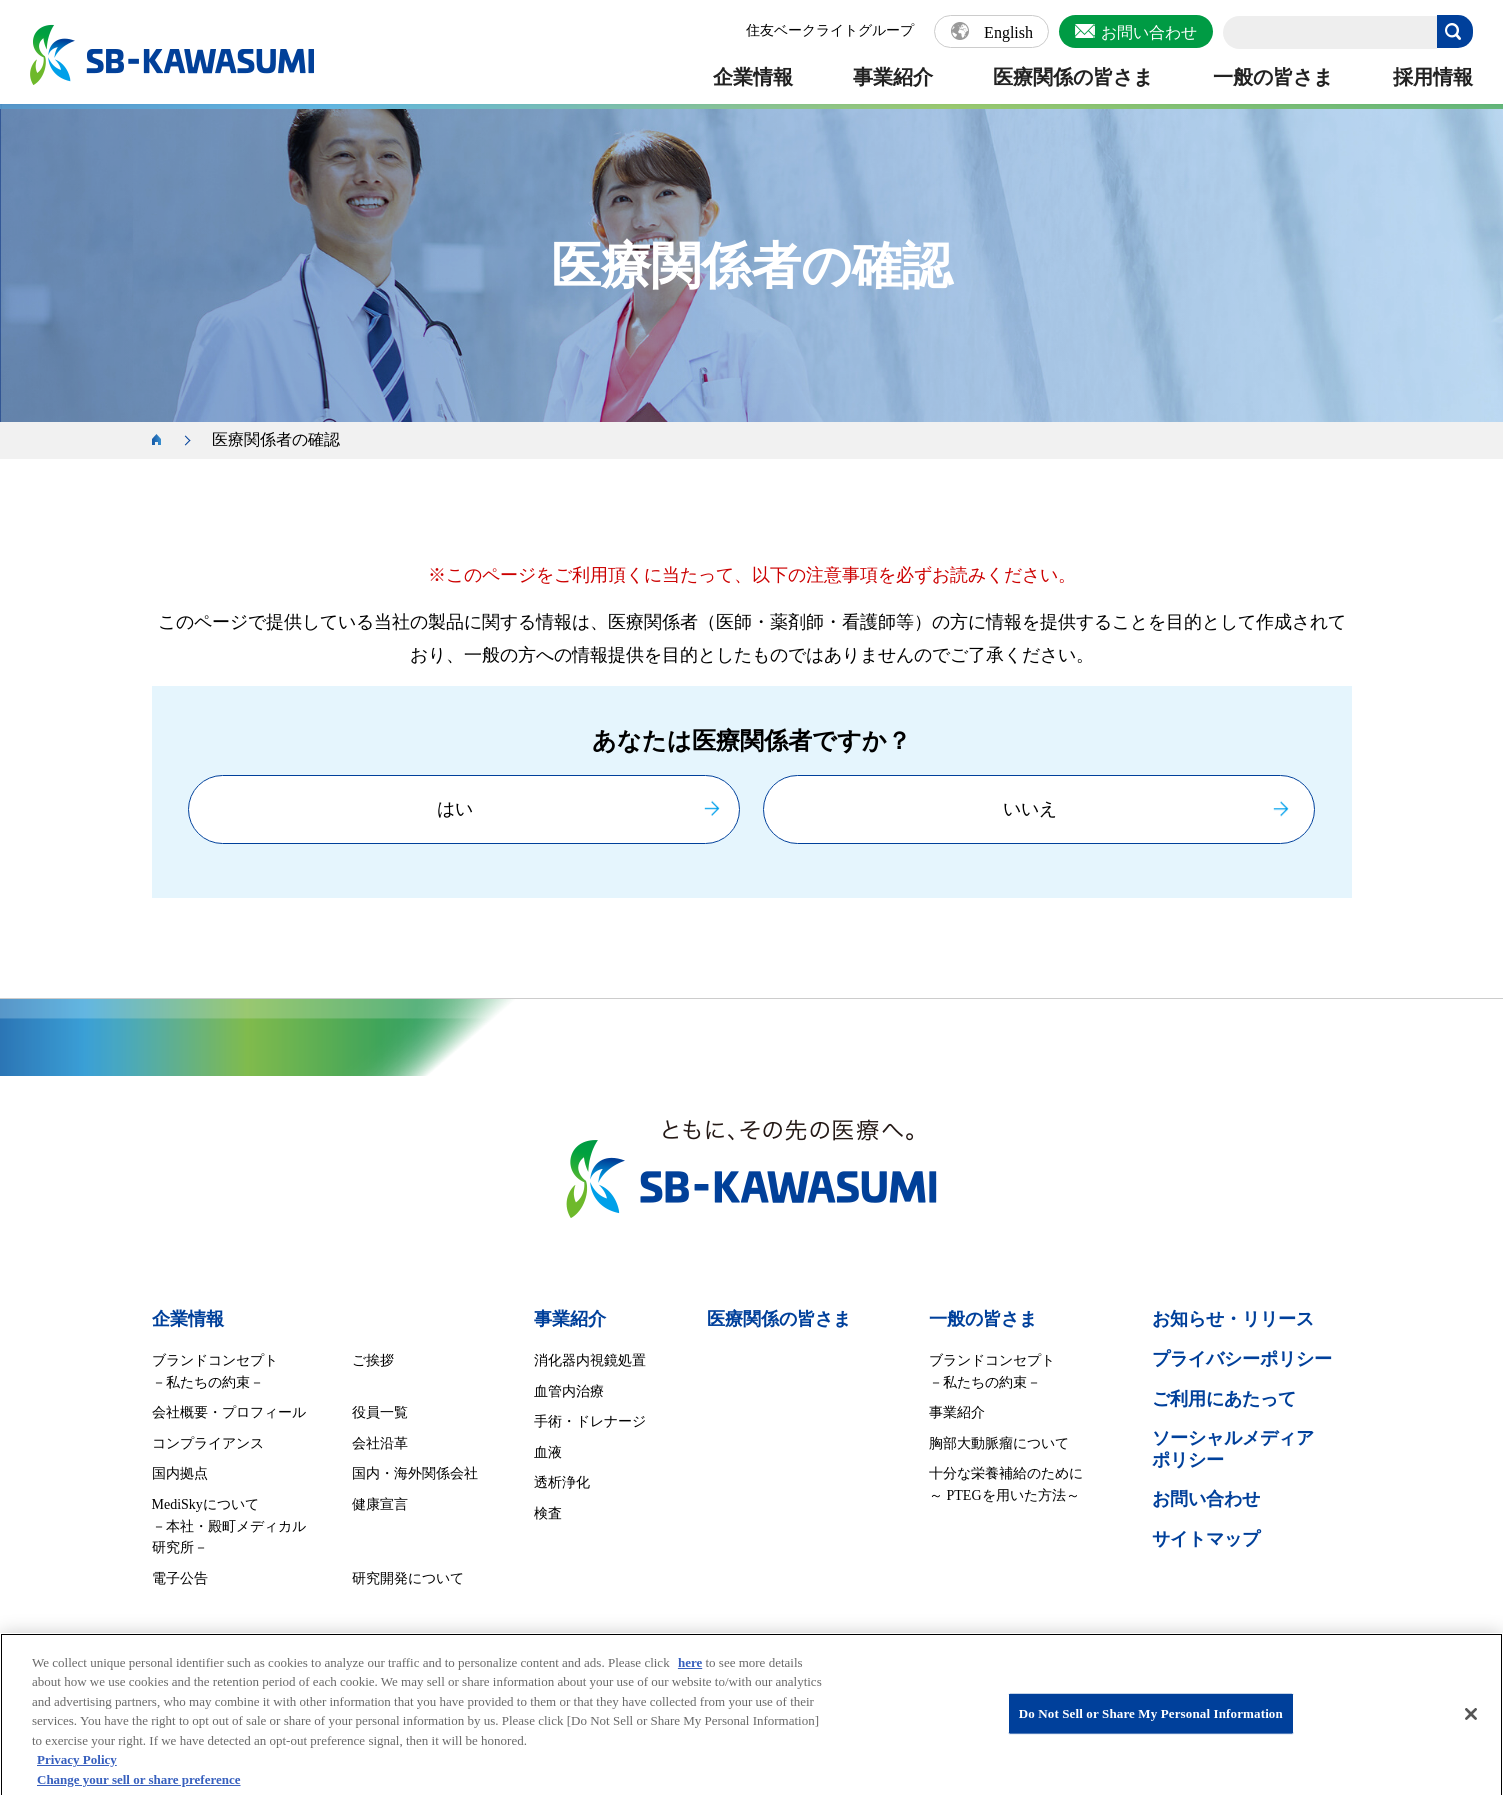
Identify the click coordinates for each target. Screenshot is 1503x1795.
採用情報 (1433, 77)
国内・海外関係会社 (415, 1473)
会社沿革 (380, 1443)
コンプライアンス (208, 1443)
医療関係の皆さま (1073, 77)
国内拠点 (180, 1473)
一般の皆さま (1273, 77)
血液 (548, 1452)
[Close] (1471, 1725)
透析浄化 (562, 1482)
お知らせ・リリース (1233, 1319)
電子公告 (180, 1578)
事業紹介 (893, 77)
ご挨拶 (373, 1360)
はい (455, 809)
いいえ (1030, 809)
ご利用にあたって (1224, 1399)
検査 (548, 1513)
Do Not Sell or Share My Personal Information (1151, 1724)
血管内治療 (569, 1391)
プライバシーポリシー (1242, 1359)
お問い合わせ (1149, 32)
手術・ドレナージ (590, 1421)
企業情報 (753, 77)
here (690, 1673)
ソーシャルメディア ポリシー (1233, 1449)
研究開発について (408, 1578)
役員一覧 (380, 1412)
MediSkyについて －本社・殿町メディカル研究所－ (229, 1526)
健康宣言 (380, 1504)
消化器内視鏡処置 (590, 1360)
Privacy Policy (77, 1770)
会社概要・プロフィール (229, 1412)
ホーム (167, 440)
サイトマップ (1206, 1539)
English (1008, 33)
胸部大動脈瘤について (999, 1443)
